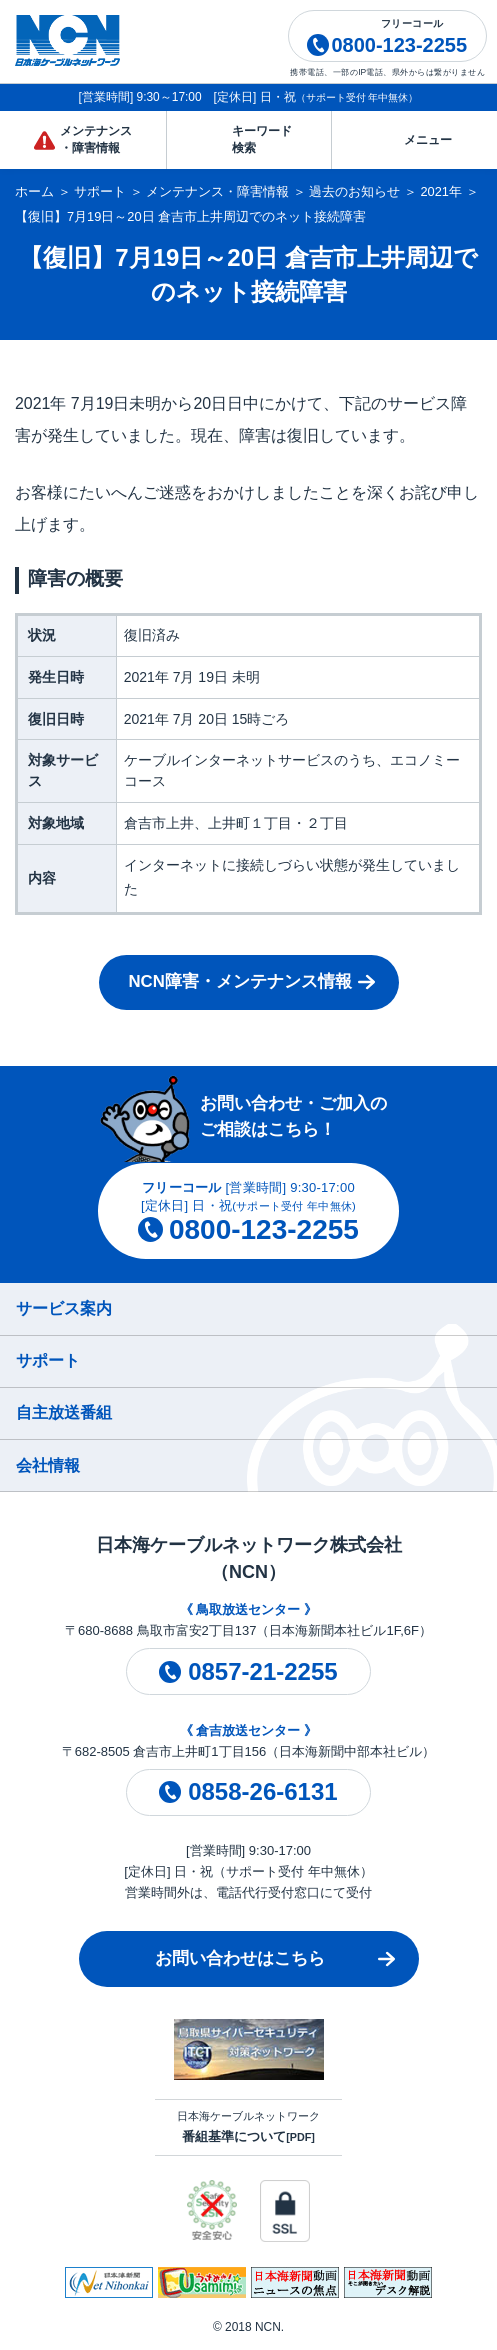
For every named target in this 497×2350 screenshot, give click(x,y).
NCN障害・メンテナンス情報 (239, 981)
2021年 (441, 191)
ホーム (34, 191)
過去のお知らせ (354, 191)
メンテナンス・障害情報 (217, 191)
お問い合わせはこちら (240, 1958)
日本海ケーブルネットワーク (248, 2127)
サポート (100, 191)
